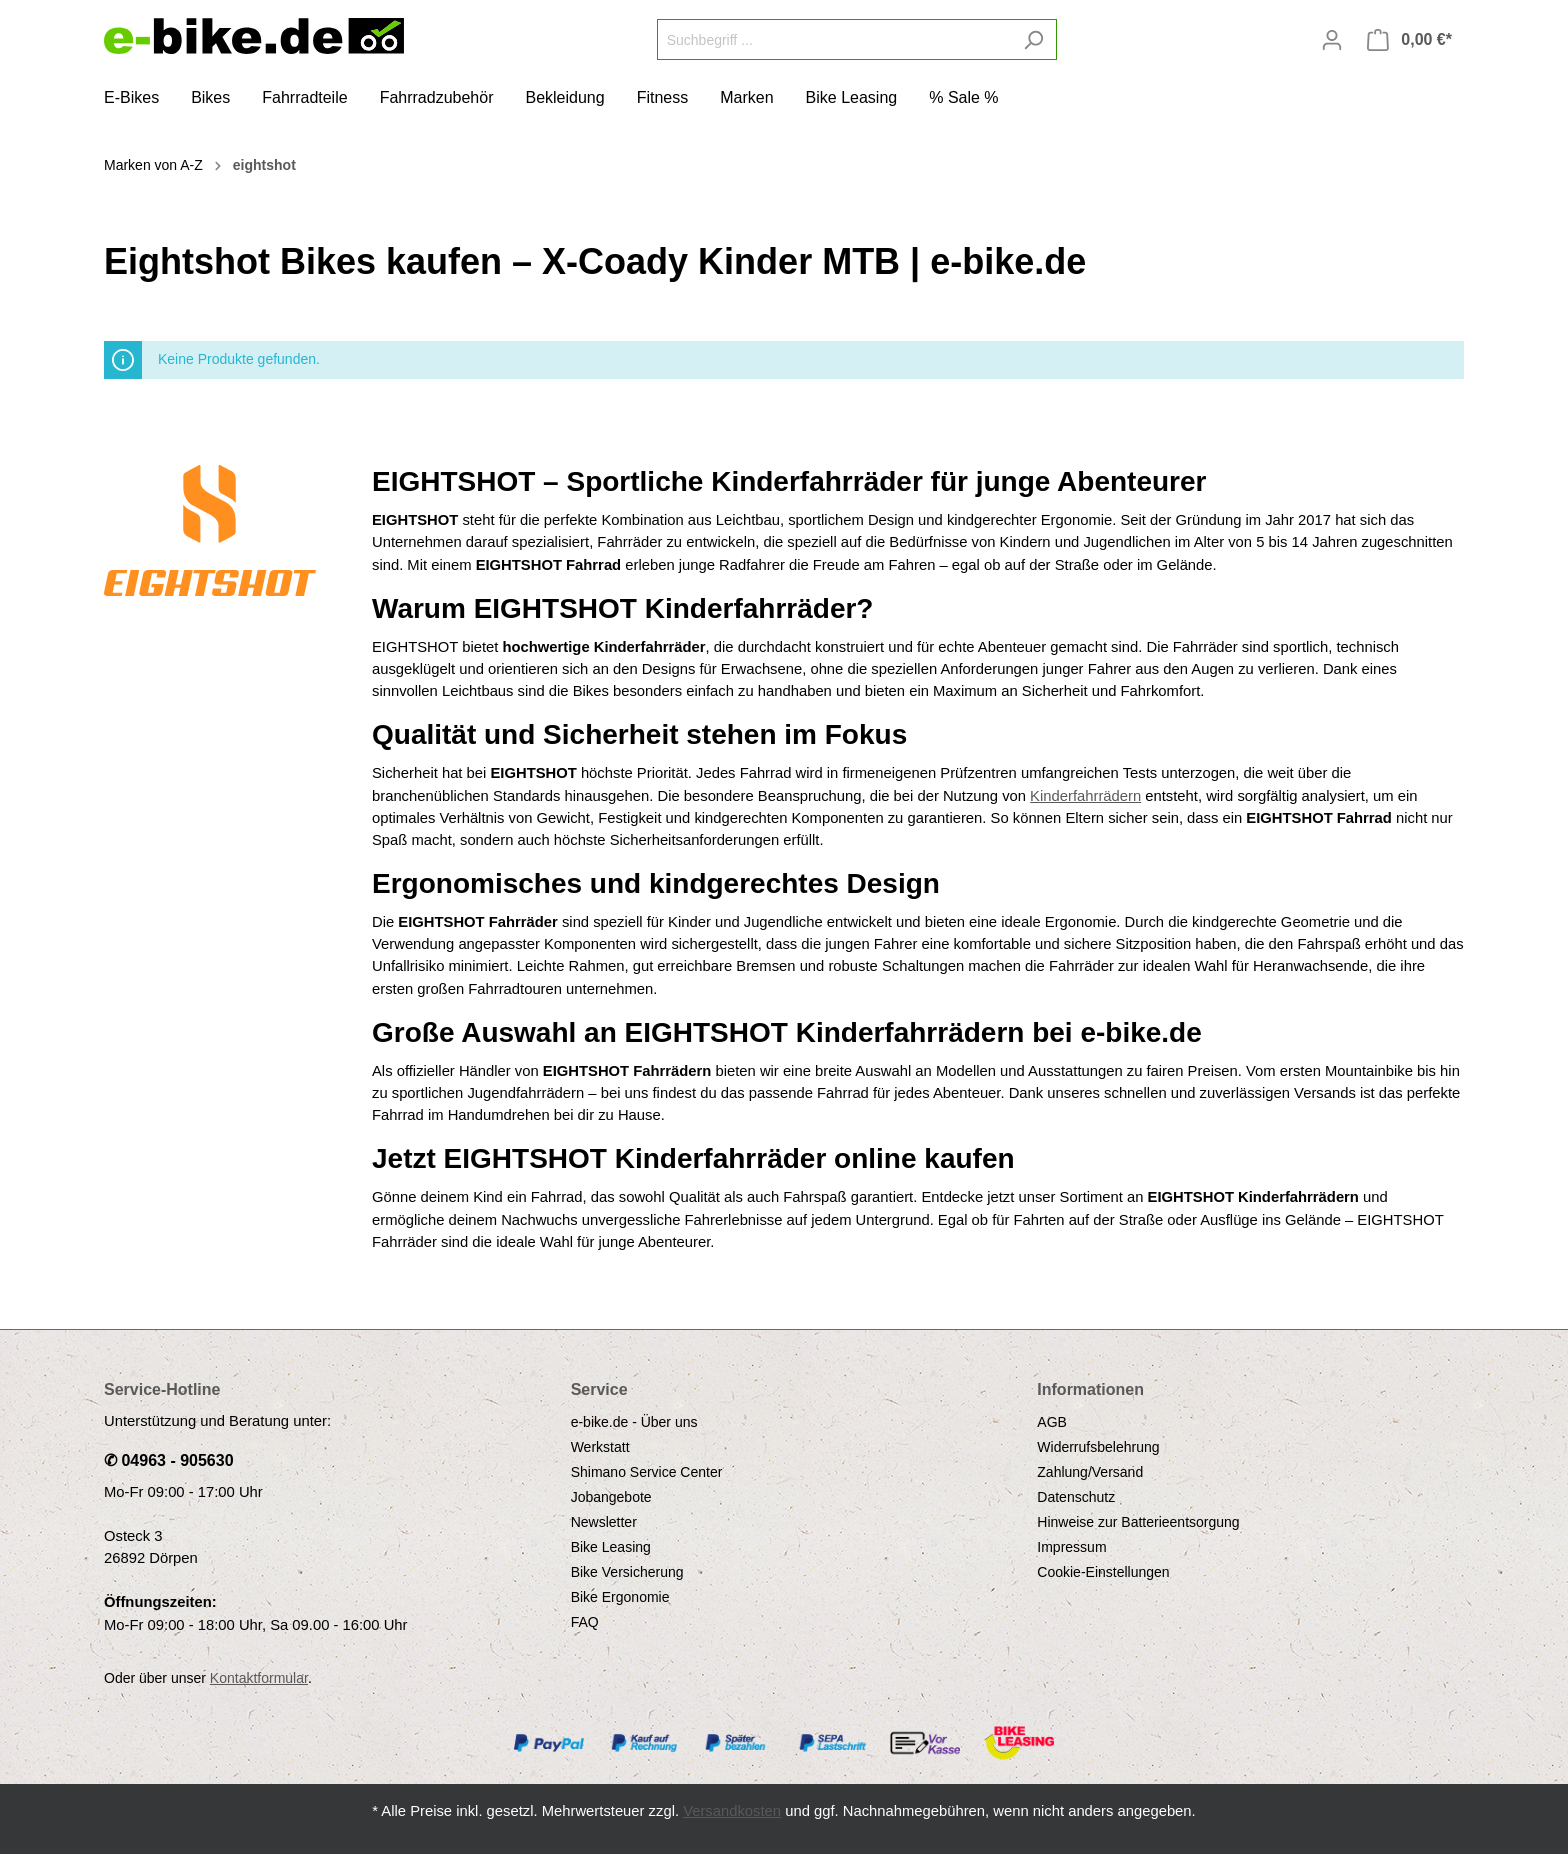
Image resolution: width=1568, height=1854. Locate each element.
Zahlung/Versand (1090, 1472)
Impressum (1071, 1547)
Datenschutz (1076, 1497)
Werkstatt (600, 1447)
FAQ (585, 1622)
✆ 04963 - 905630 (169, 1460)
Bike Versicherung (627, 1572)
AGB (1052, 1422)
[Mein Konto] (1332, 40)
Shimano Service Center (647, 1472)
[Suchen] (1033, 39)
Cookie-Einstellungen (1103, 1572)
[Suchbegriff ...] (834, 39)
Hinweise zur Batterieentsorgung (1138, 1522)
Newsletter (604, 1522)
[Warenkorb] (1409, 40)
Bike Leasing (611, 1547)
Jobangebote (611, 1497)
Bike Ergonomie (620, 1597)
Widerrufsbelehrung (1098, 1447)
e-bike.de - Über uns (634, 1422)
